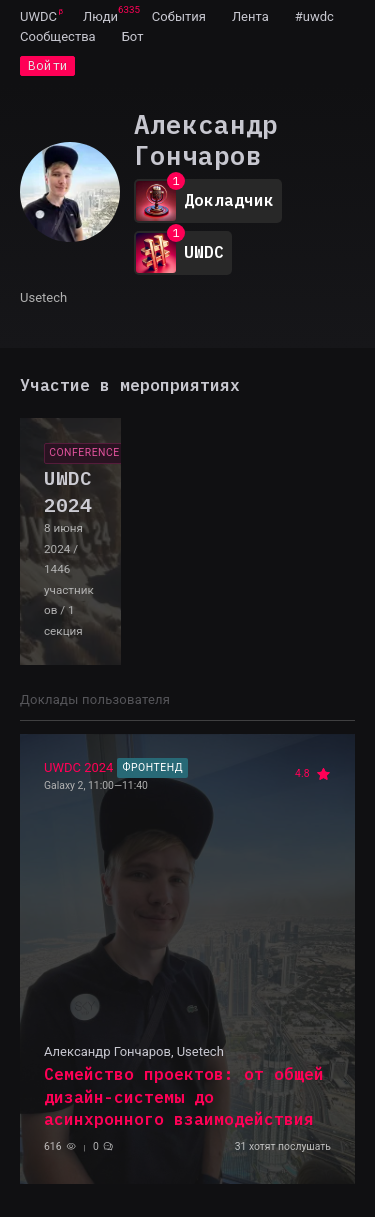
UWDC (38, 16)
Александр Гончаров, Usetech (134, 1051)
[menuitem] (38, 16)
